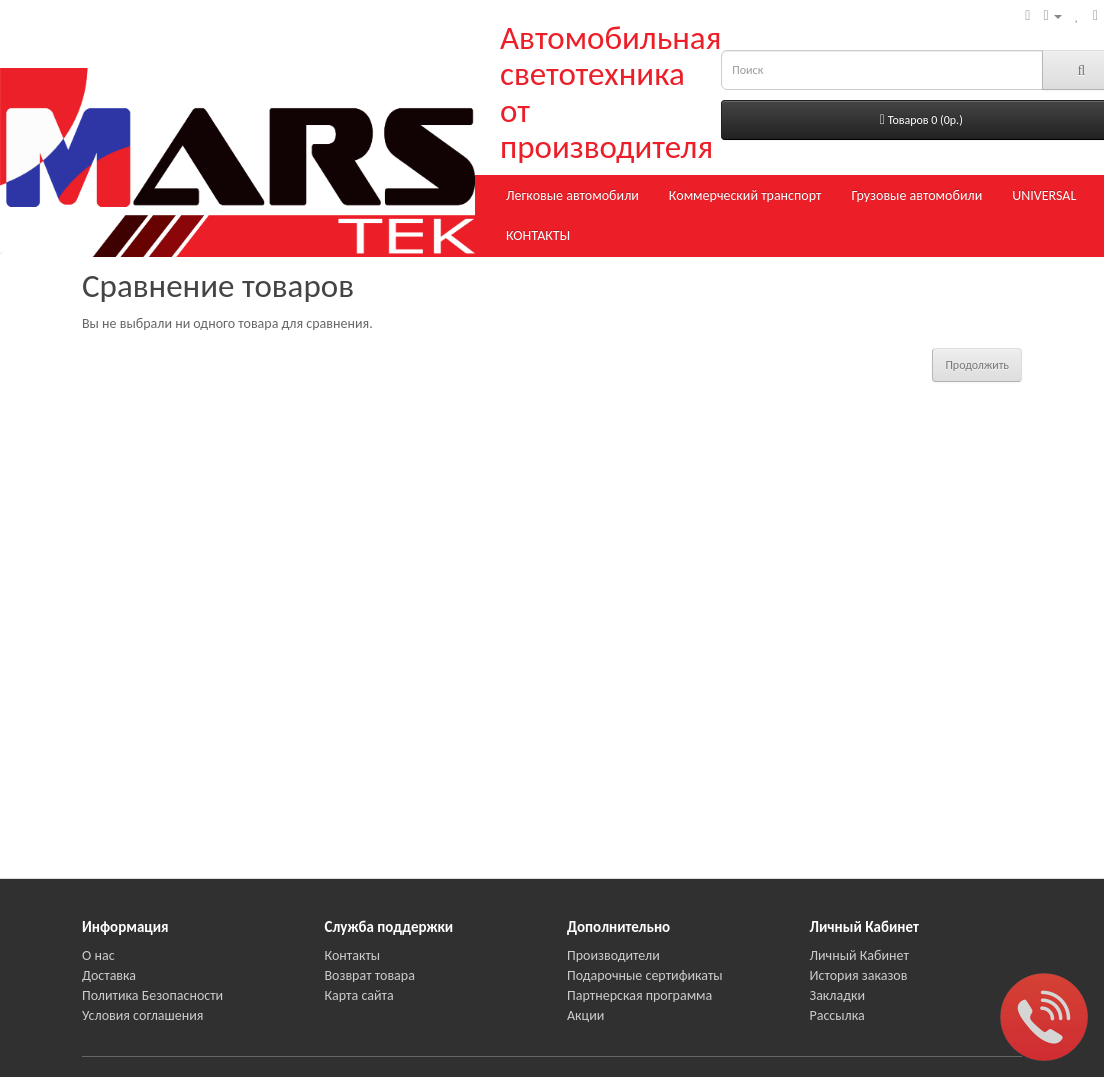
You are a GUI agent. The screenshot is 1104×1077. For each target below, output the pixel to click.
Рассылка (837, 1015)
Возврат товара (370, 975)
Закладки (838, 995)
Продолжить (977, 365)
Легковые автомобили (572, 195)
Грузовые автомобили (916, 195)
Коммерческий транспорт (745, 195)
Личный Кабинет (859, 955)
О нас (98, 955)
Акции (585, 1015)
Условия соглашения (142, 1015)
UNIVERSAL (1044, 195)
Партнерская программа (639, 995)
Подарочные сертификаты (645, 975)
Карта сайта (359, 995)
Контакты (353, 955)
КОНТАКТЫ (538, 235)
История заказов (859, 975)
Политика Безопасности (152, 995)
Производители (613, 955)
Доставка (109, 975)
